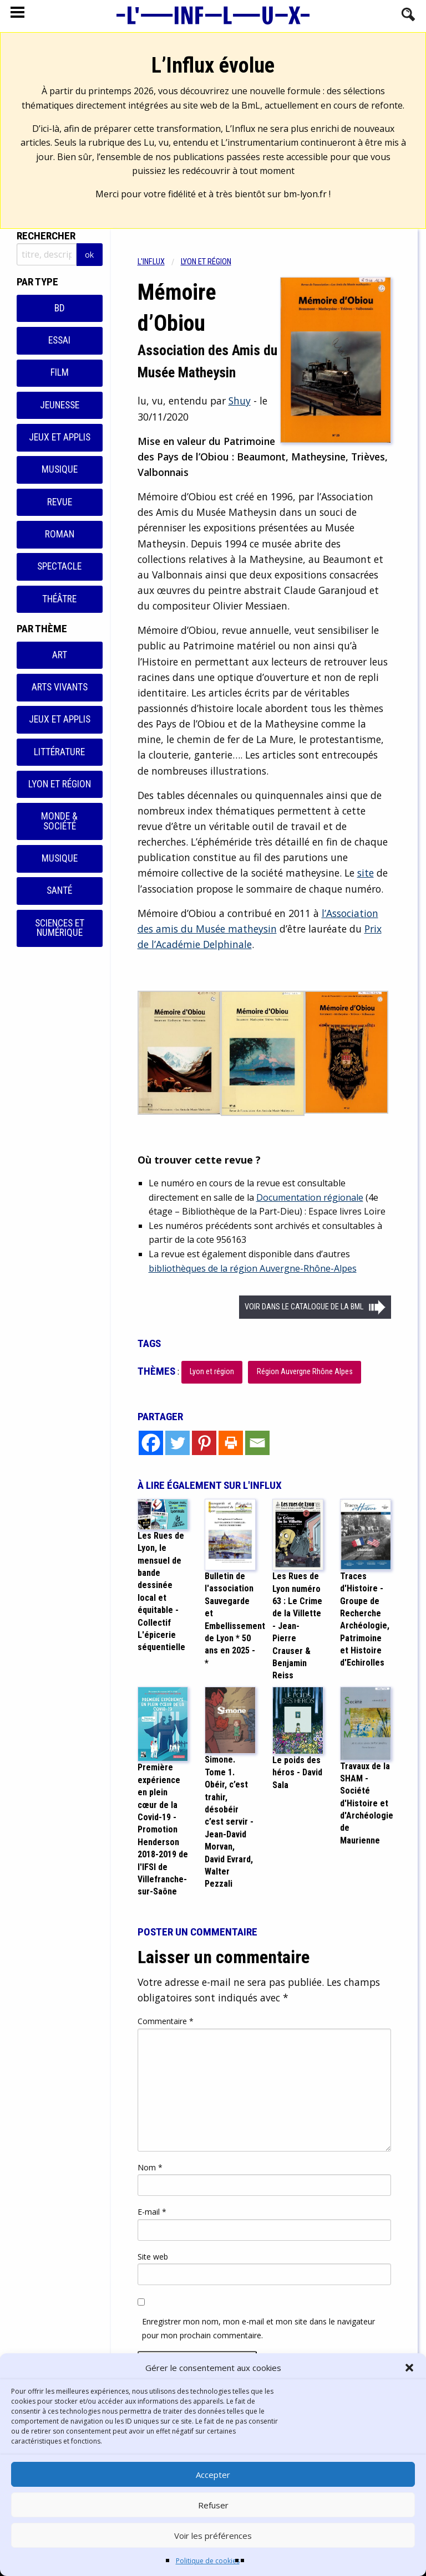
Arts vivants (60, 687)
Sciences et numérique (59, 928)
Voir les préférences (213, 2535)
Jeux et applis (59, 437)
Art (59, 654)
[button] (409, 2367)
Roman (59, 534)
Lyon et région (59, 784)
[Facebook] (151, 1443)
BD (59, 308)
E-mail (152, 2211)
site (365, 872)
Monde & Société (59, 821)
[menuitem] (159, 261)
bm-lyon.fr (305, 194)
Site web (153, 2256)
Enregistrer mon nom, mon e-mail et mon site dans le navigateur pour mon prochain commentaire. (258, 2328)
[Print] (231, 1443)
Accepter (213, 2474)
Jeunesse (59, 405)
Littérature (59, 751)
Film (59, 372)
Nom (150, 2167)
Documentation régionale (309, 1197)
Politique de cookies (208, 2560)
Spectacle (59, 566)
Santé (59, 890)
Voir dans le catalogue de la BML (304, 1307)
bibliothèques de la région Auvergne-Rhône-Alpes (253, 1268)
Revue (59, 502)
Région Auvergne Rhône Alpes (305, 1371)
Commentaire (166, 2021)
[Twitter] (177, 1443)
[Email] (257, 1443)
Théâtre (59, 599)
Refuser (213, 2505)
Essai (59, 340)
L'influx (151, 262)
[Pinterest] (204, 1443)
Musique (60, 469)
